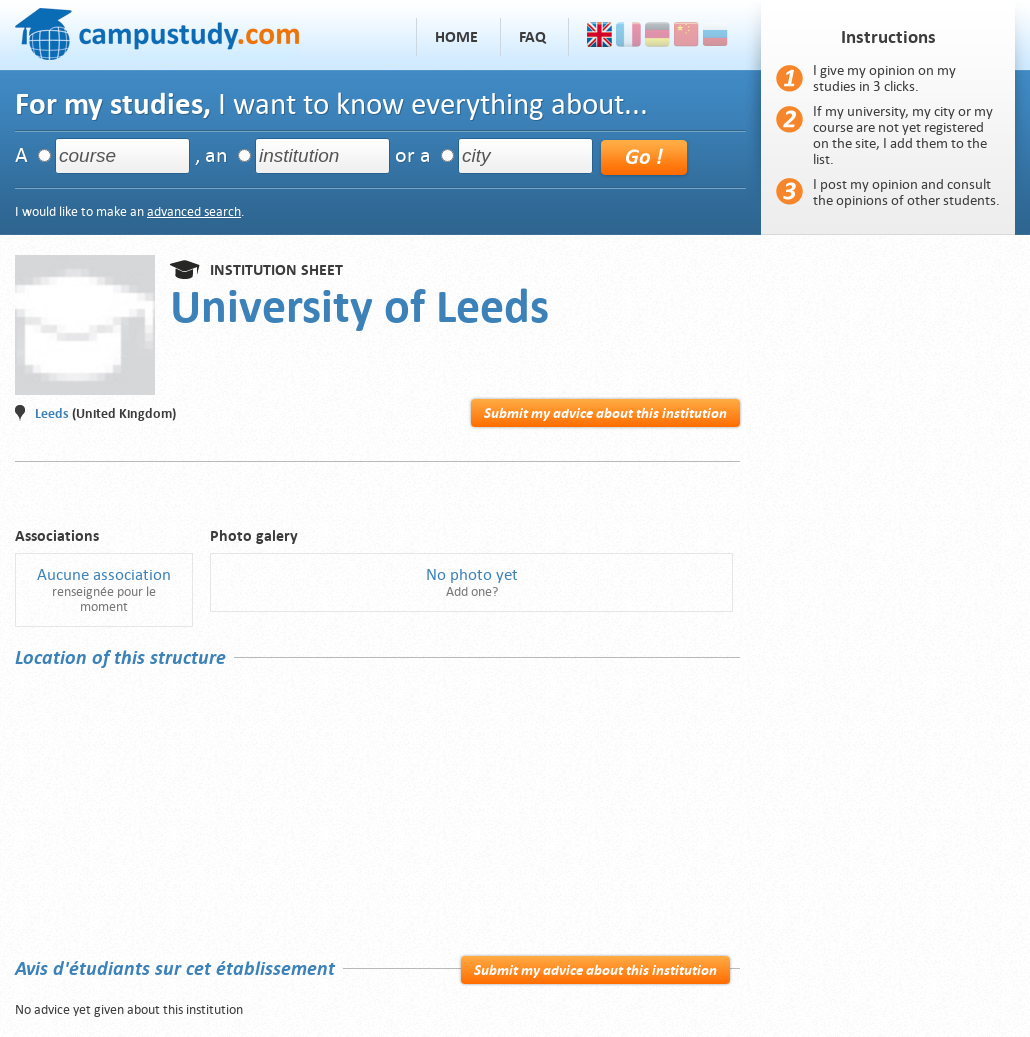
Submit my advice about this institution (605, 413)
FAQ (532, 37)
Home (456, 37)
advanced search (194, 211)
